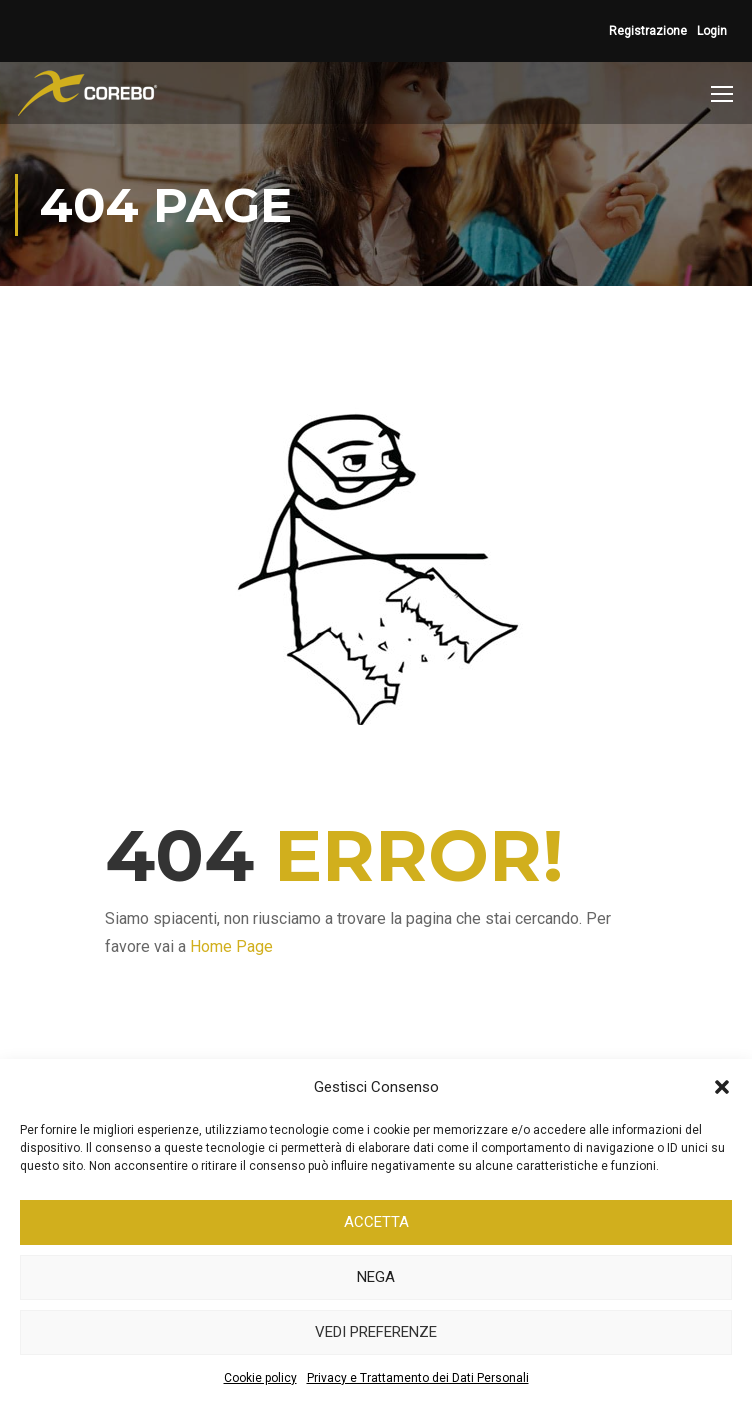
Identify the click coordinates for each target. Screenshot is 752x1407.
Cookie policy (260, 1378)
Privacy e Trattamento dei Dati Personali (418, 1378)
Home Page (231, 946)
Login (712, 31)
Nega (376, 1277)
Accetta (376, 1222)
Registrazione (648, 31)
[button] (722, 1087)
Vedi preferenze (376, 1332)
